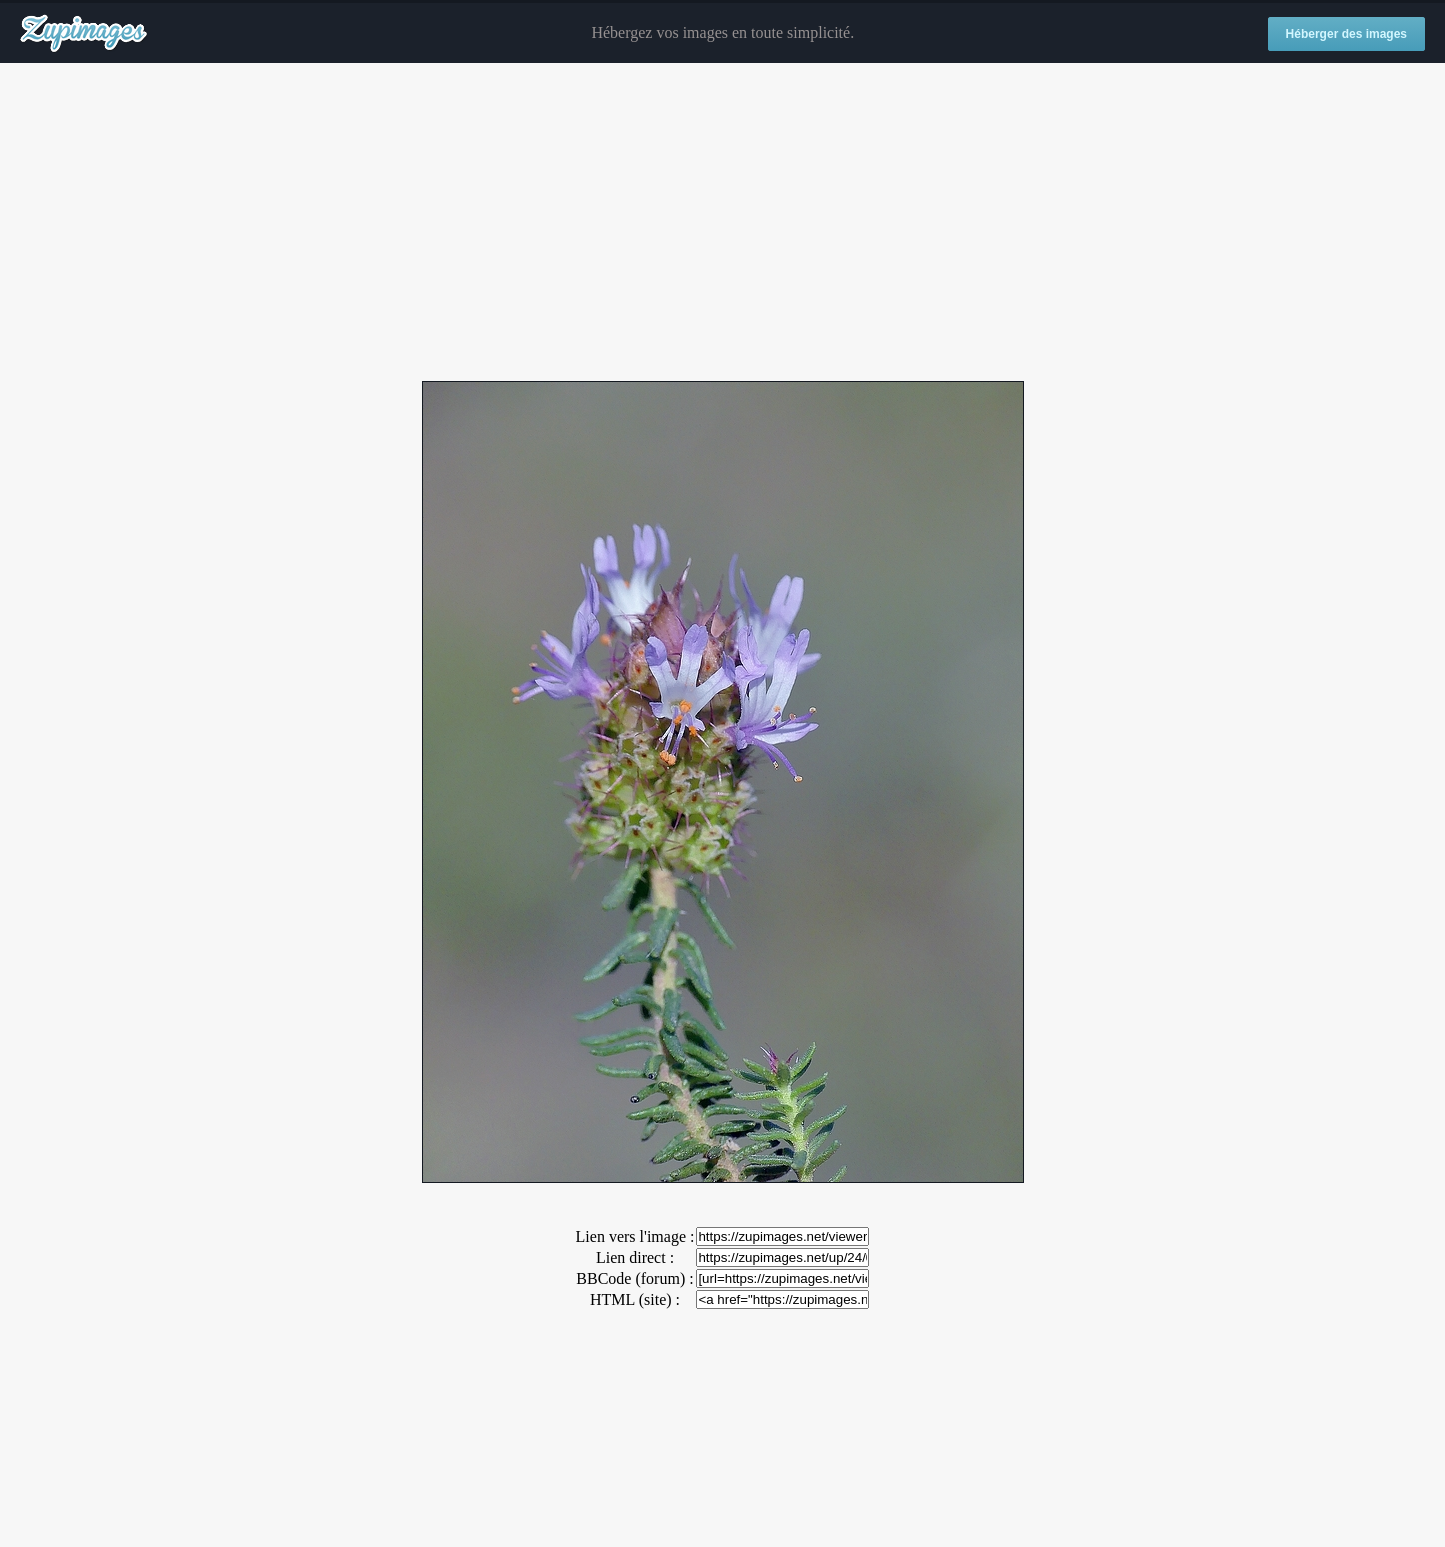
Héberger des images (1346, 34)
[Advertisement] (723, 223)
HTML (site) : (635, 1299)
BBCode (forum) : (634, 1278)
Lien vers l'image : (635, 1236)
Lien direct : (635, 1257)
